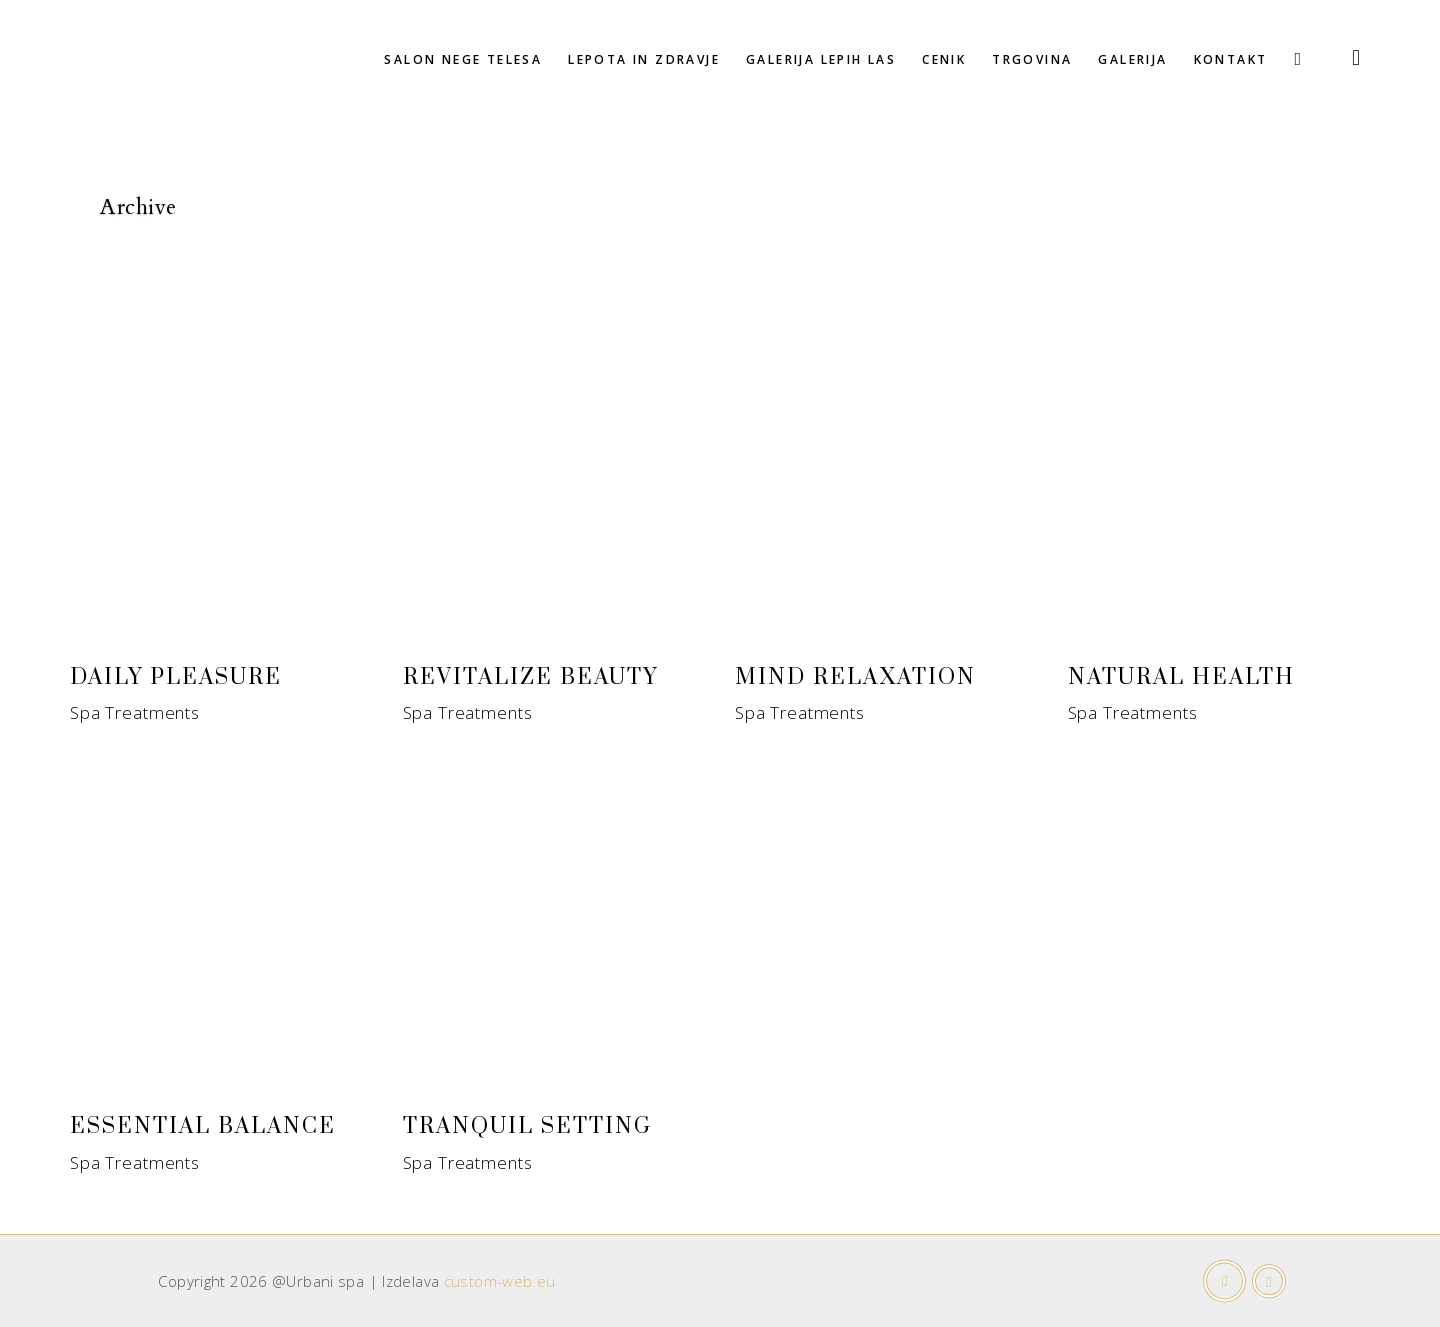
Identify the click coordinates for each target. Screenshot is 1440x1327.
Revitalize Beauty (530, 677)
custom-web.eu (500, 1281)
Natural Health (1181, 677)
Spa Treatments (135, 712)
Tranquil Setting (527, 1126)
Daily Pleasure (176, 677)
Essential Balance (203, 1126)
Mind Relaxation (855, 677)
